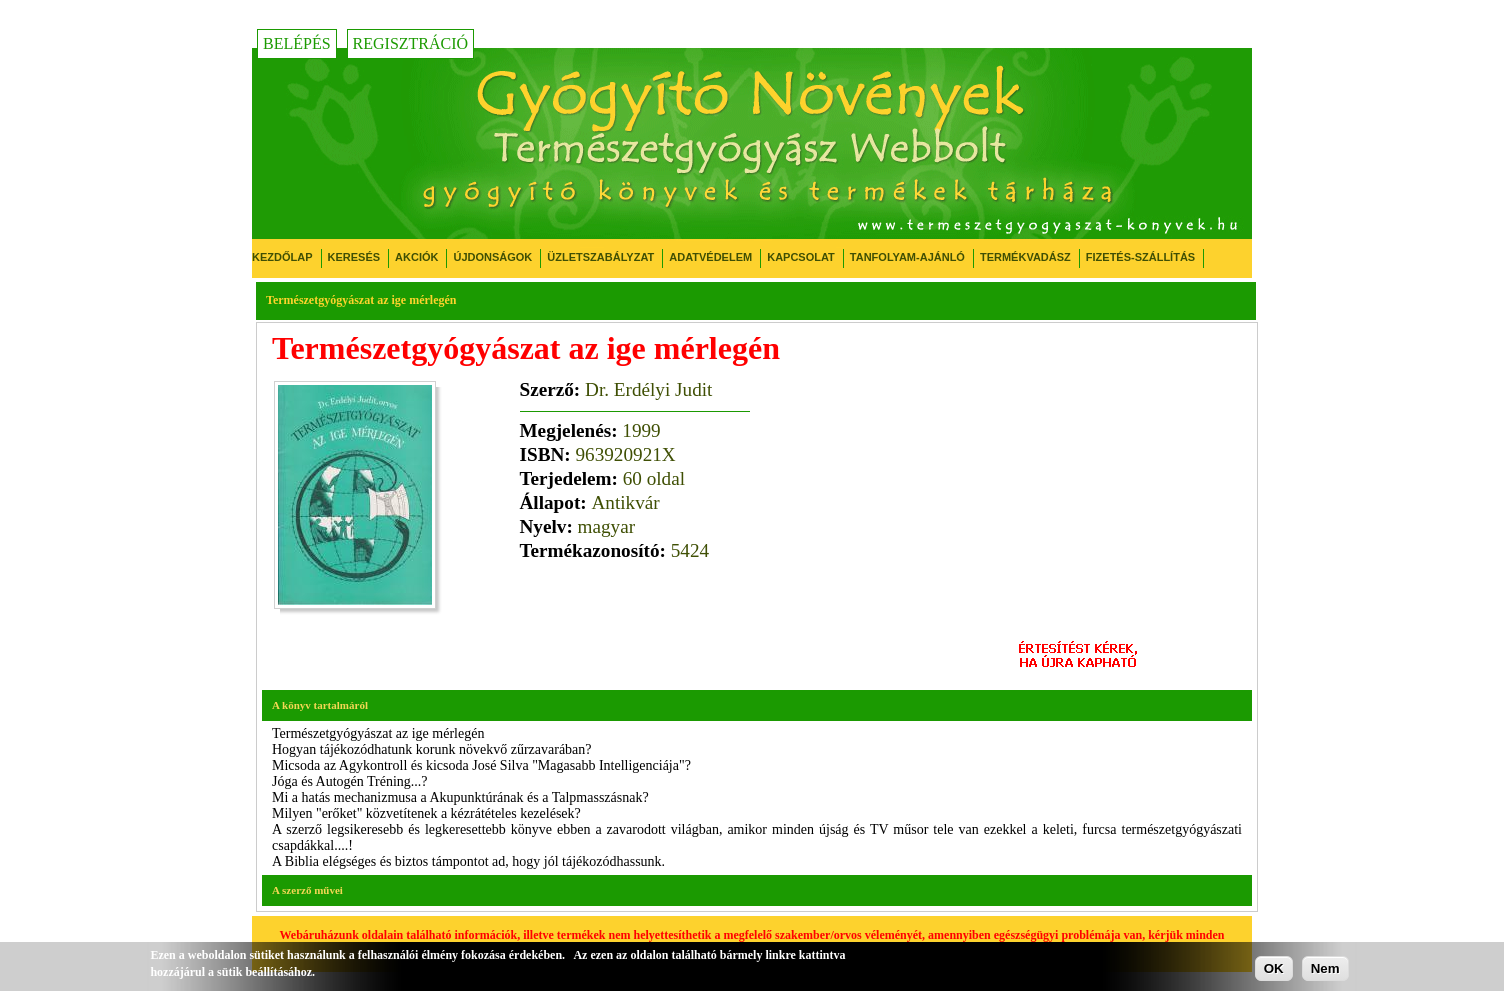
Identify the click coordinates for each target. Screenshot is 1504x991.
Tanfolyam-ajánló (907, 257)
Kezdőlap (282, 257)
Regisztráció (411, 43)
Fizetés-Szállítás (1140, 257)
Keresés (354, 257)
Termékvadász (1025, 257)
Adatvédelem (710, 257)
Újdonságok (492, 257)
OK (1274, 968)
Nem (1325, 968)
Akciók (416, 257)
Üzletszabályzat (600, 257)
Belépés (297, 43)
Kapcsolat (801, 257)
